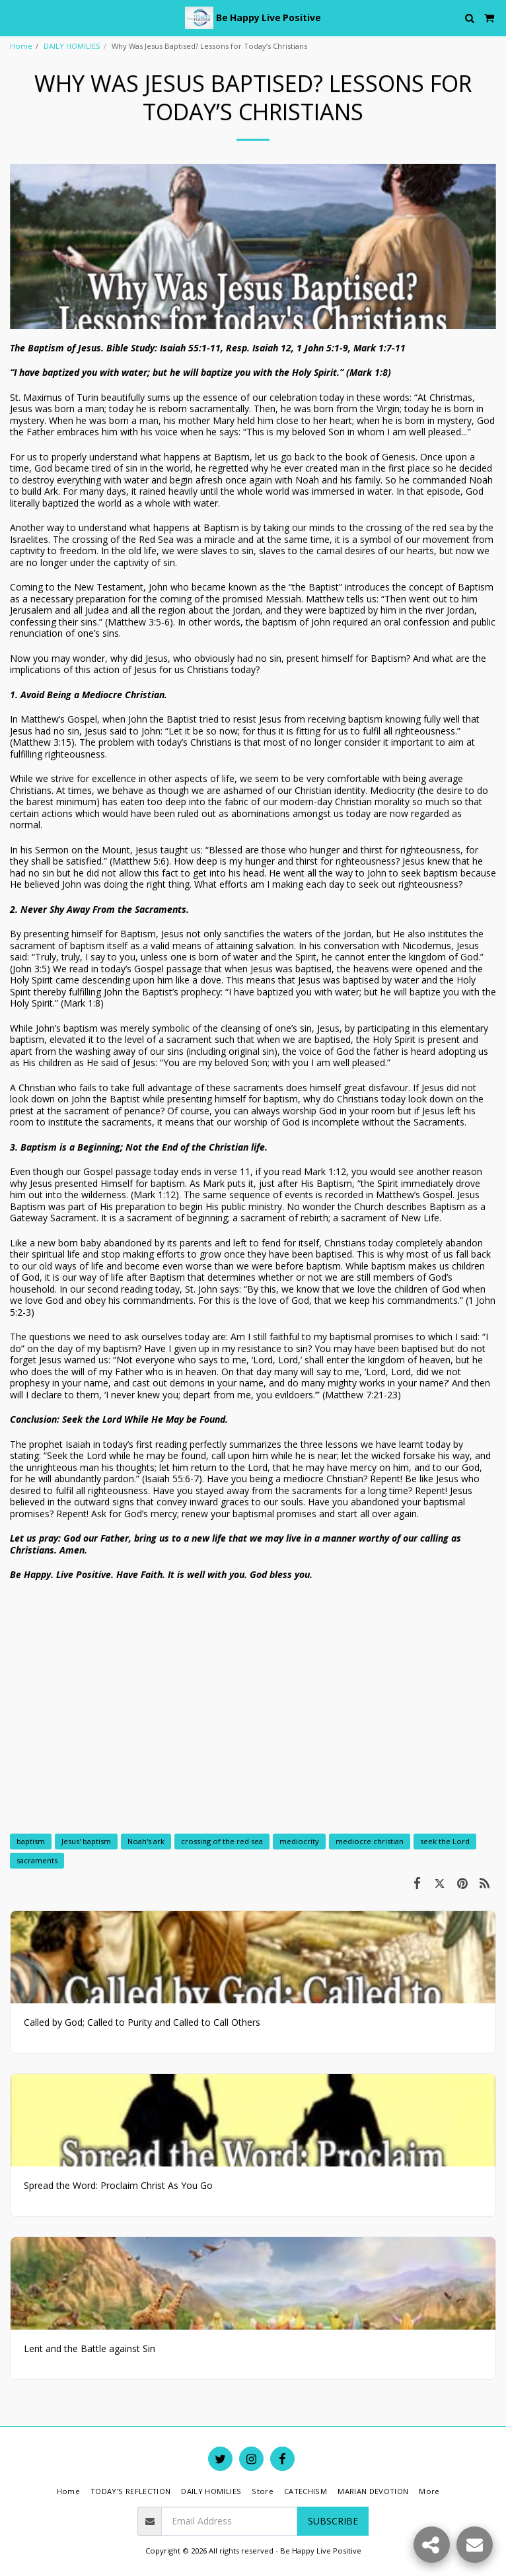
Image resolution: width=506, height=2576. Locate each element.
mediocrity (299, 1841)
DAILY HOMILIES (72, 46)
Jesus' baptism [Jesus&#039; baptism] (86, 1841)
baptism (31, 1841)
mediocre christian (370, 1841)
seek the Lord (445, 1841)
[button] (14, 17)
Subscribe (333, 2521)
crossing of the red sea (222, 1841)
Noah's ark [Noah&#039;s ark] (145, 1841)
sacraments (37, 1860)
